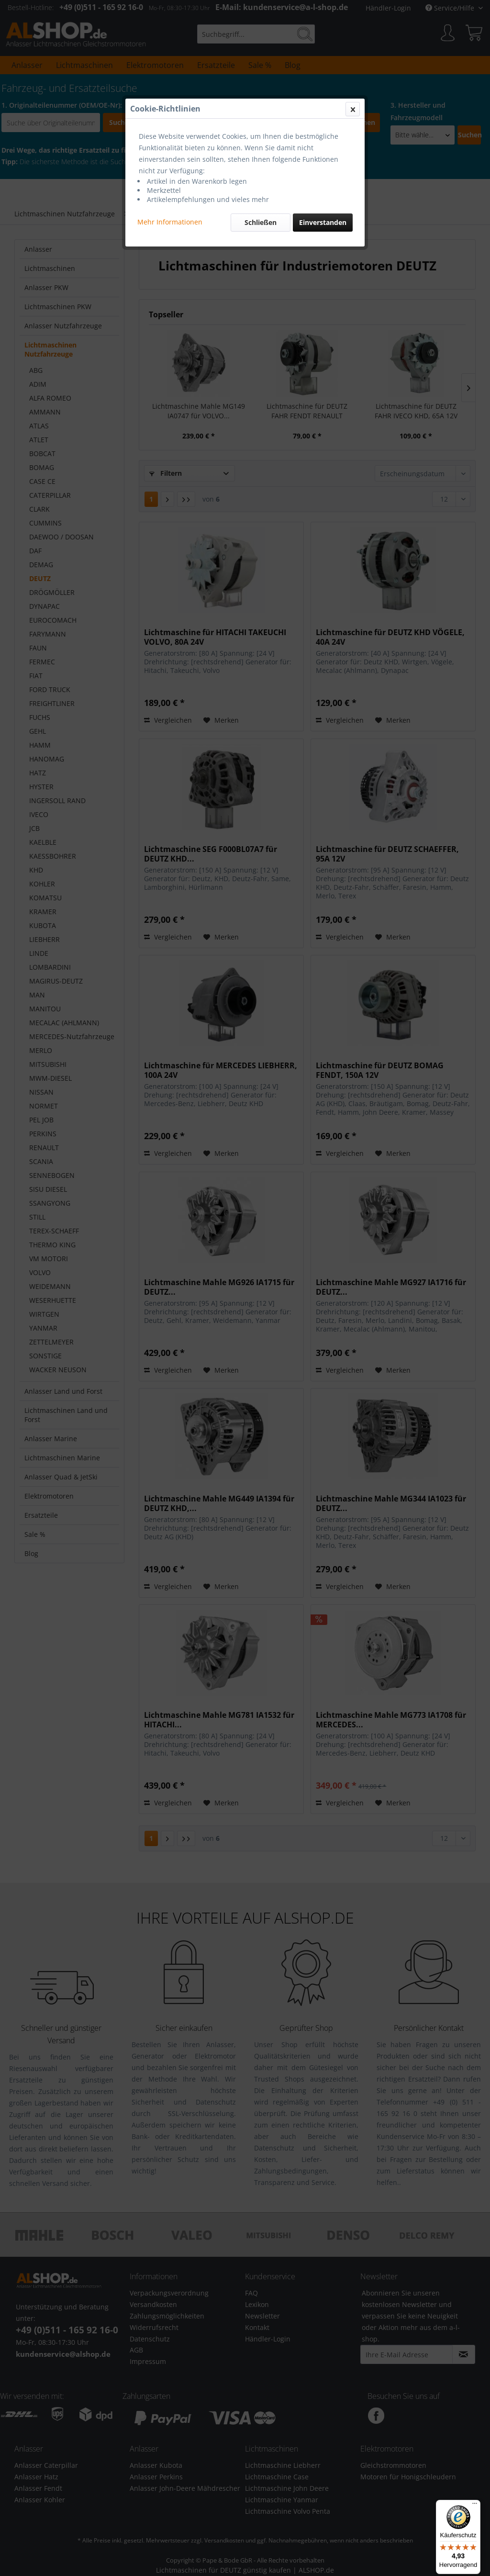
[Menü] (474, 2505)
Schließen (261, 222)
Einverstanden (322, 222)
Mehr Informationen (169, 221)
